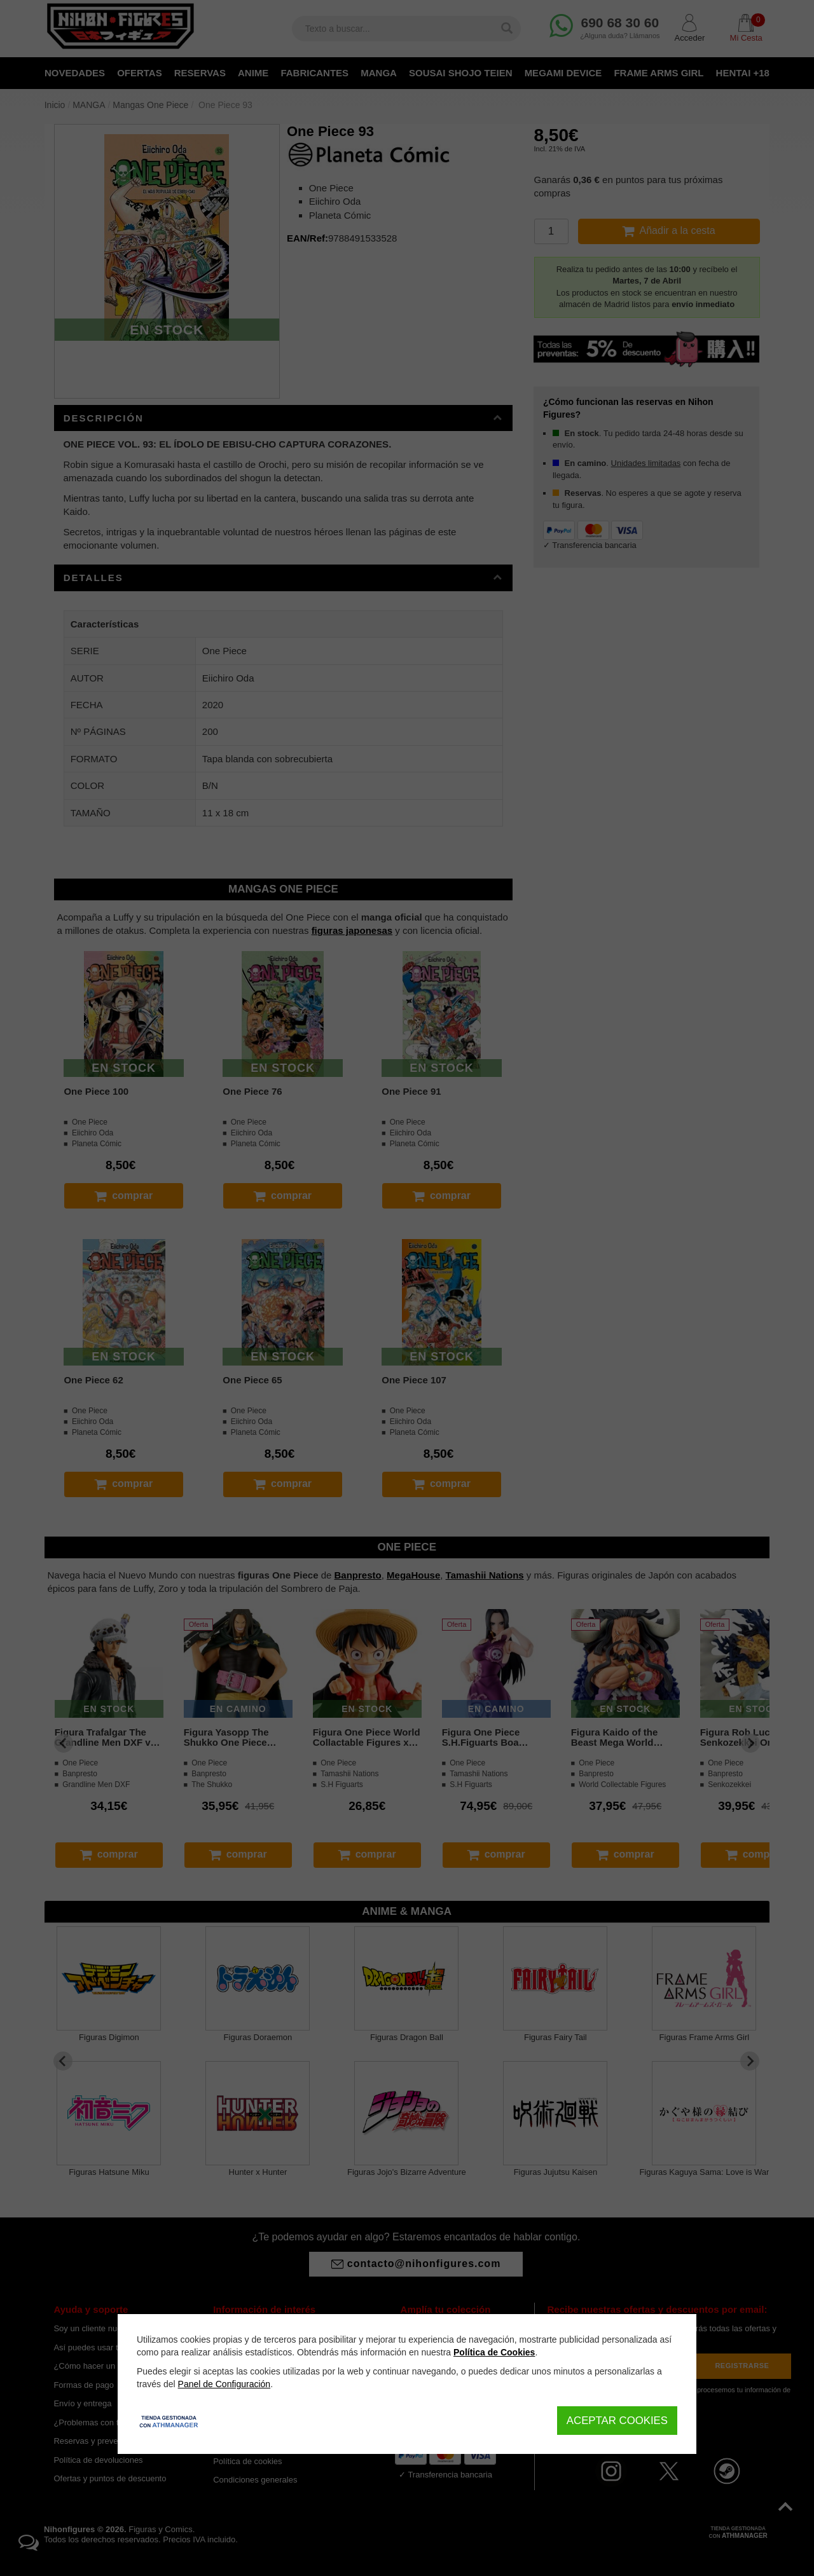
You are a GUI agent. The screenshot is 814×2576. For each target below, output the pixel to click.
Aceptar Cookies (617, 2421)
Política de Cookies (494, 2352)
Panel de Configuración (224, 2384)
